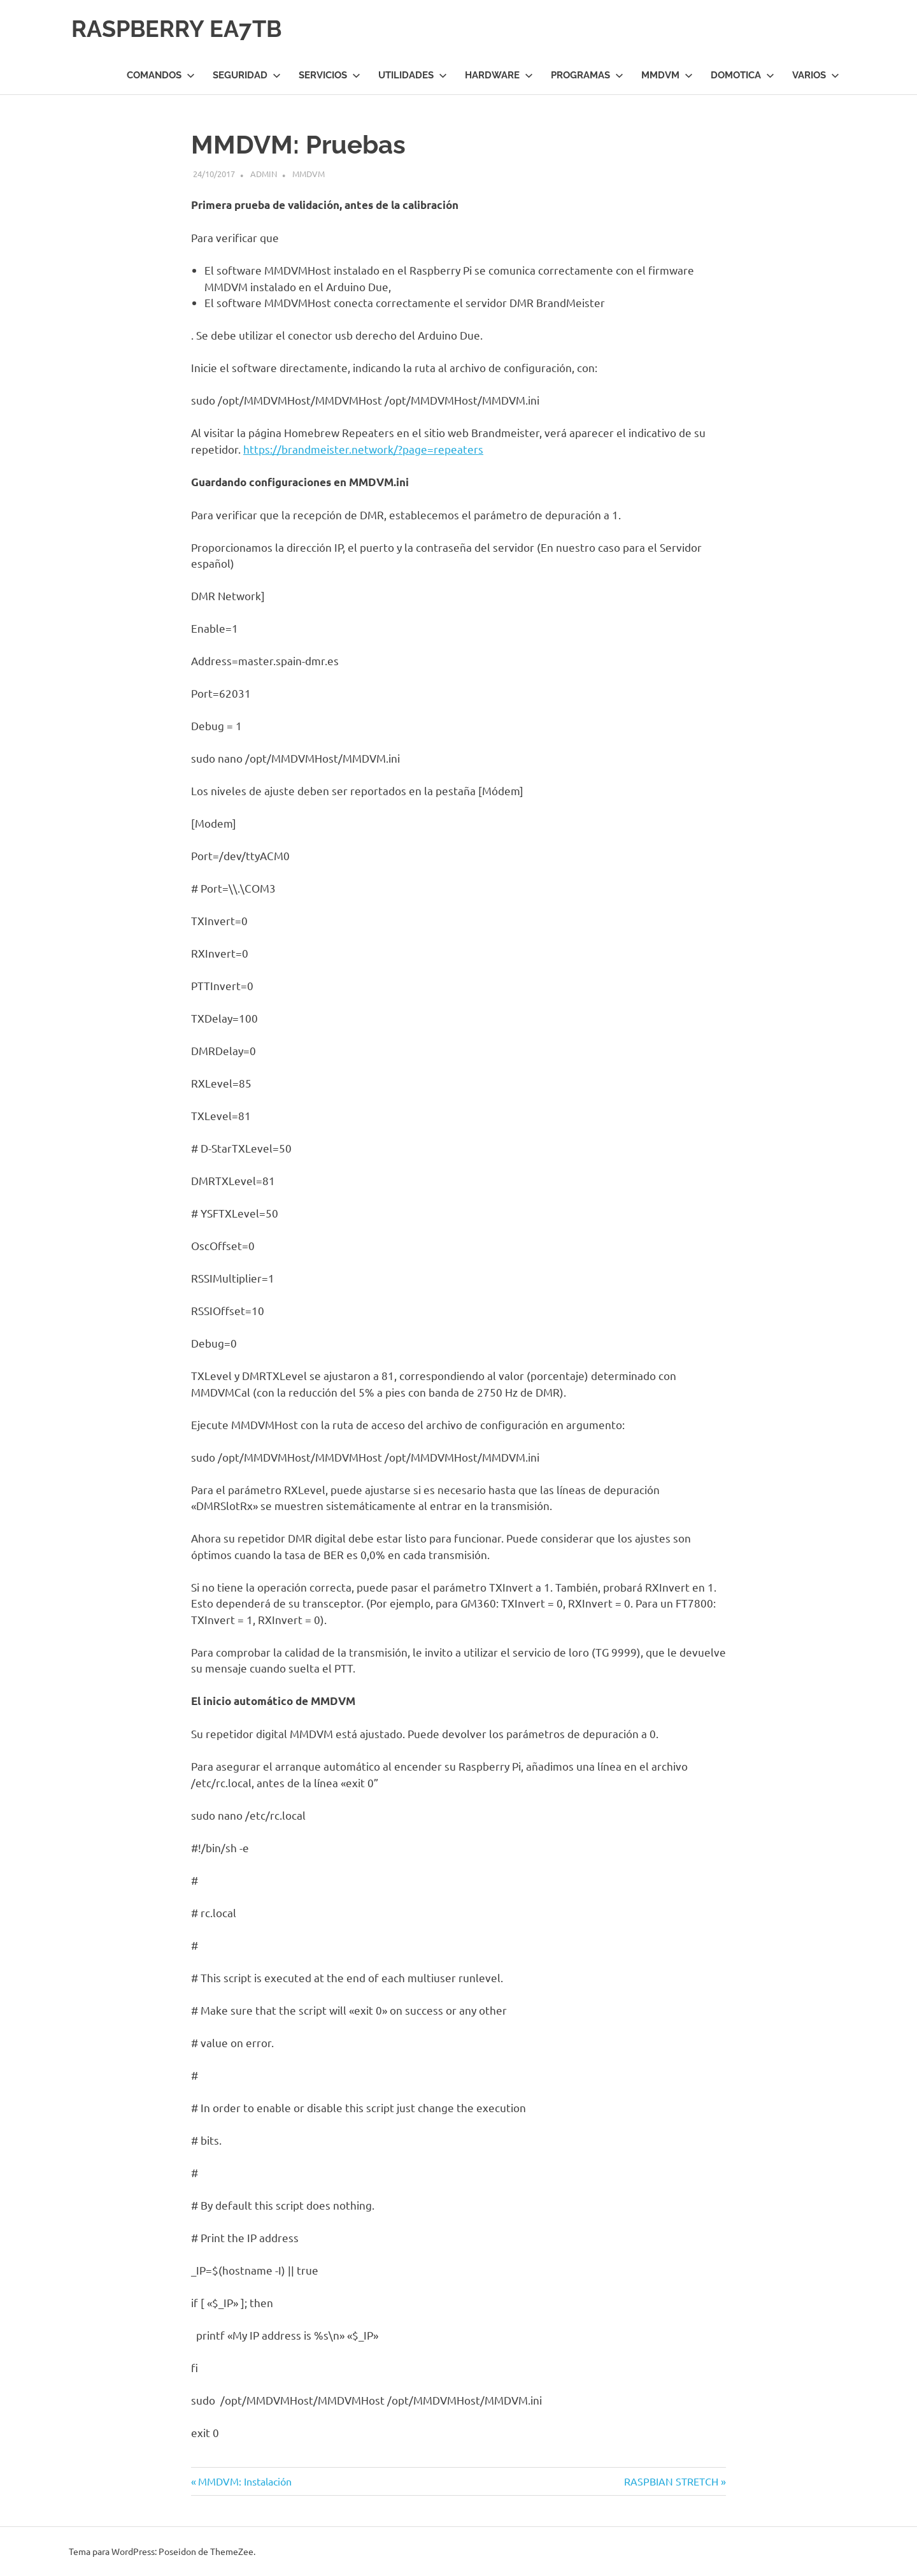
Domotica (742, 75)
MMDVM (667, 75)
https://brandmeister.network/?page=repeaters (363, 449)
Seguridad (247, 75)
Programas (587, 75)
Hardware (499, 75)
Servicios (329, 75)
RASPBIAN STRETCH (671, 2481)
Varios (815, 75)
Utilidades (412, 75)
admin (263, 173)
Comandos (161, 75)
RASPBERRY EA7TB (182, 28)
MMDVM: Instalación (244, 2481)
